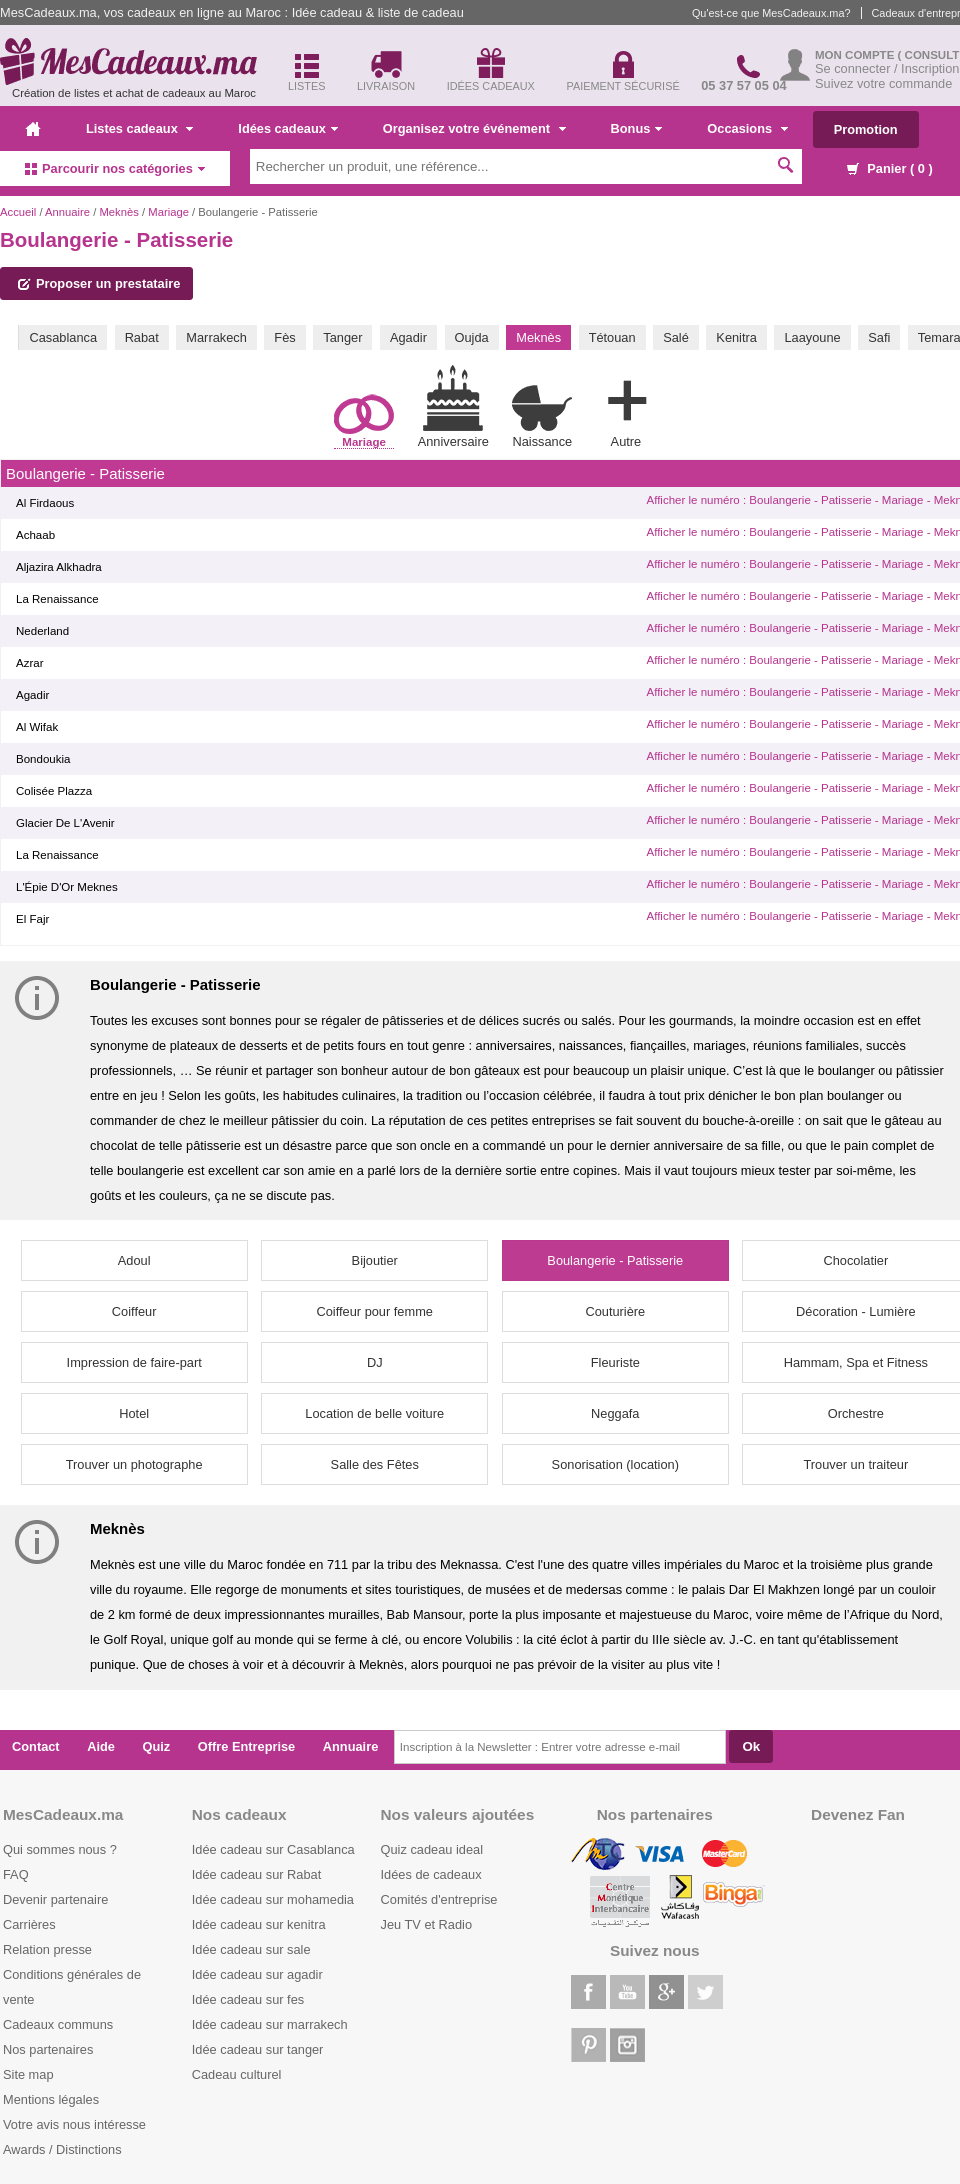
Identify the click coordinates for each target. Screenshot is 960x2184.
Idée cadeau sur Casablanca (273, 1849)
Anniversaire (453, 407)
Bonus (637, 128)
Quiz (157, 1746)
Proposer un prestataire (99, 283)
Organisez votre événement (474, 128)
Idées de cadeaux (431, 1874)
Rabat (142, 337)
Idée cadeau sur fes (248, 1999)
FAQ (16, 1874)
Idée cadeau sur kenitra (259, 1924)
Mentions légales (51, 2099)
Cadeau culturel (237, 2074)
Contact (36, 1746)
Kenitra (736, 337)
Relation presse (47, 1949)
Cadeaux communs (58, 2024)
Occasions (747, 128)
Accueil (18, 212)
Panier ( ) (890, 168)
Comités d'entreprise (439, 1899)
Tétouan (612, 337)
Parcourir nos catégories (115, 168)
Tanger (342, 337)
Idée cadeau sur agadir (257, 1974)
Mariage (168, 212)
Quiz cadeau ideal (432, 1849)
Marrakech (216, 337)
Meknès (118, 212)
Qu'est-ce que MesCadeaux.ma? (771, 13)
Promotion (866, 129)
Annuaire (67, 212)
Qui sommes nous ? (60, 1849)
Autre (626, 410)
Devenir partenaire (55, 1899)
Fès (284, 337)
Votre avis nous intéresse (74, 2124)
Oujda (472, 337)
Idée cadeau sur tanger (258, 2049)
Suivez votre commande (883, 83)
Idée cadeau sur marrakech (270, 2024)
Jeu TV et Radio (427, 1924)
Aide (101, 1746)
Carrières (29, 1924)
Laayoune (812, 337)
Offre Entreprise (246, 1746)
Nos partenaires (48, 2049)
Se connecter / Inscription (887, 68)
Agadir (408, 337)
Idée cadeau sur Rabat (256, 1874)
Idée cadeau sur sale (251, 1949)
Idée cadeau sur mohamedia (273, 1899)
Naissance (542, 416)
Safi (879, 337)
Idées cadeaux (288, 128)
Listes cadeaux (139, 128)
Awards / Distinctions (62, 2149)
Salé (676, 337)
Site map (28, 2074)
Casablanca (63, 337)
